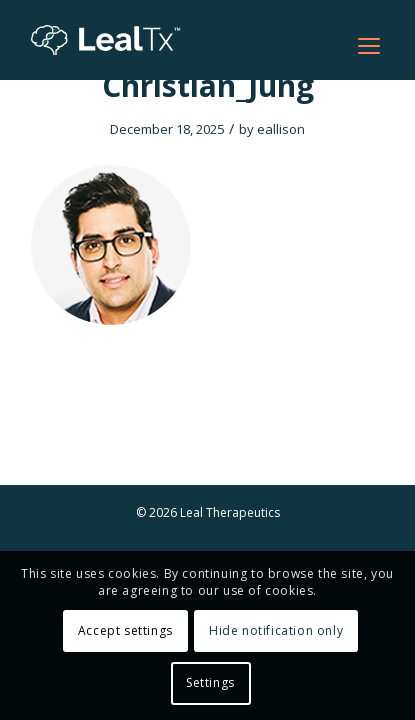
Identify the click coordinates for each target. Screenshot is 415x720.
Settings (210, 682)
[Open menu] (369, 46)
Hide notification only (276, 630)
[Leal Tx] (172, 40)
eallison (281, 129)
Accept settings (125, 630)
